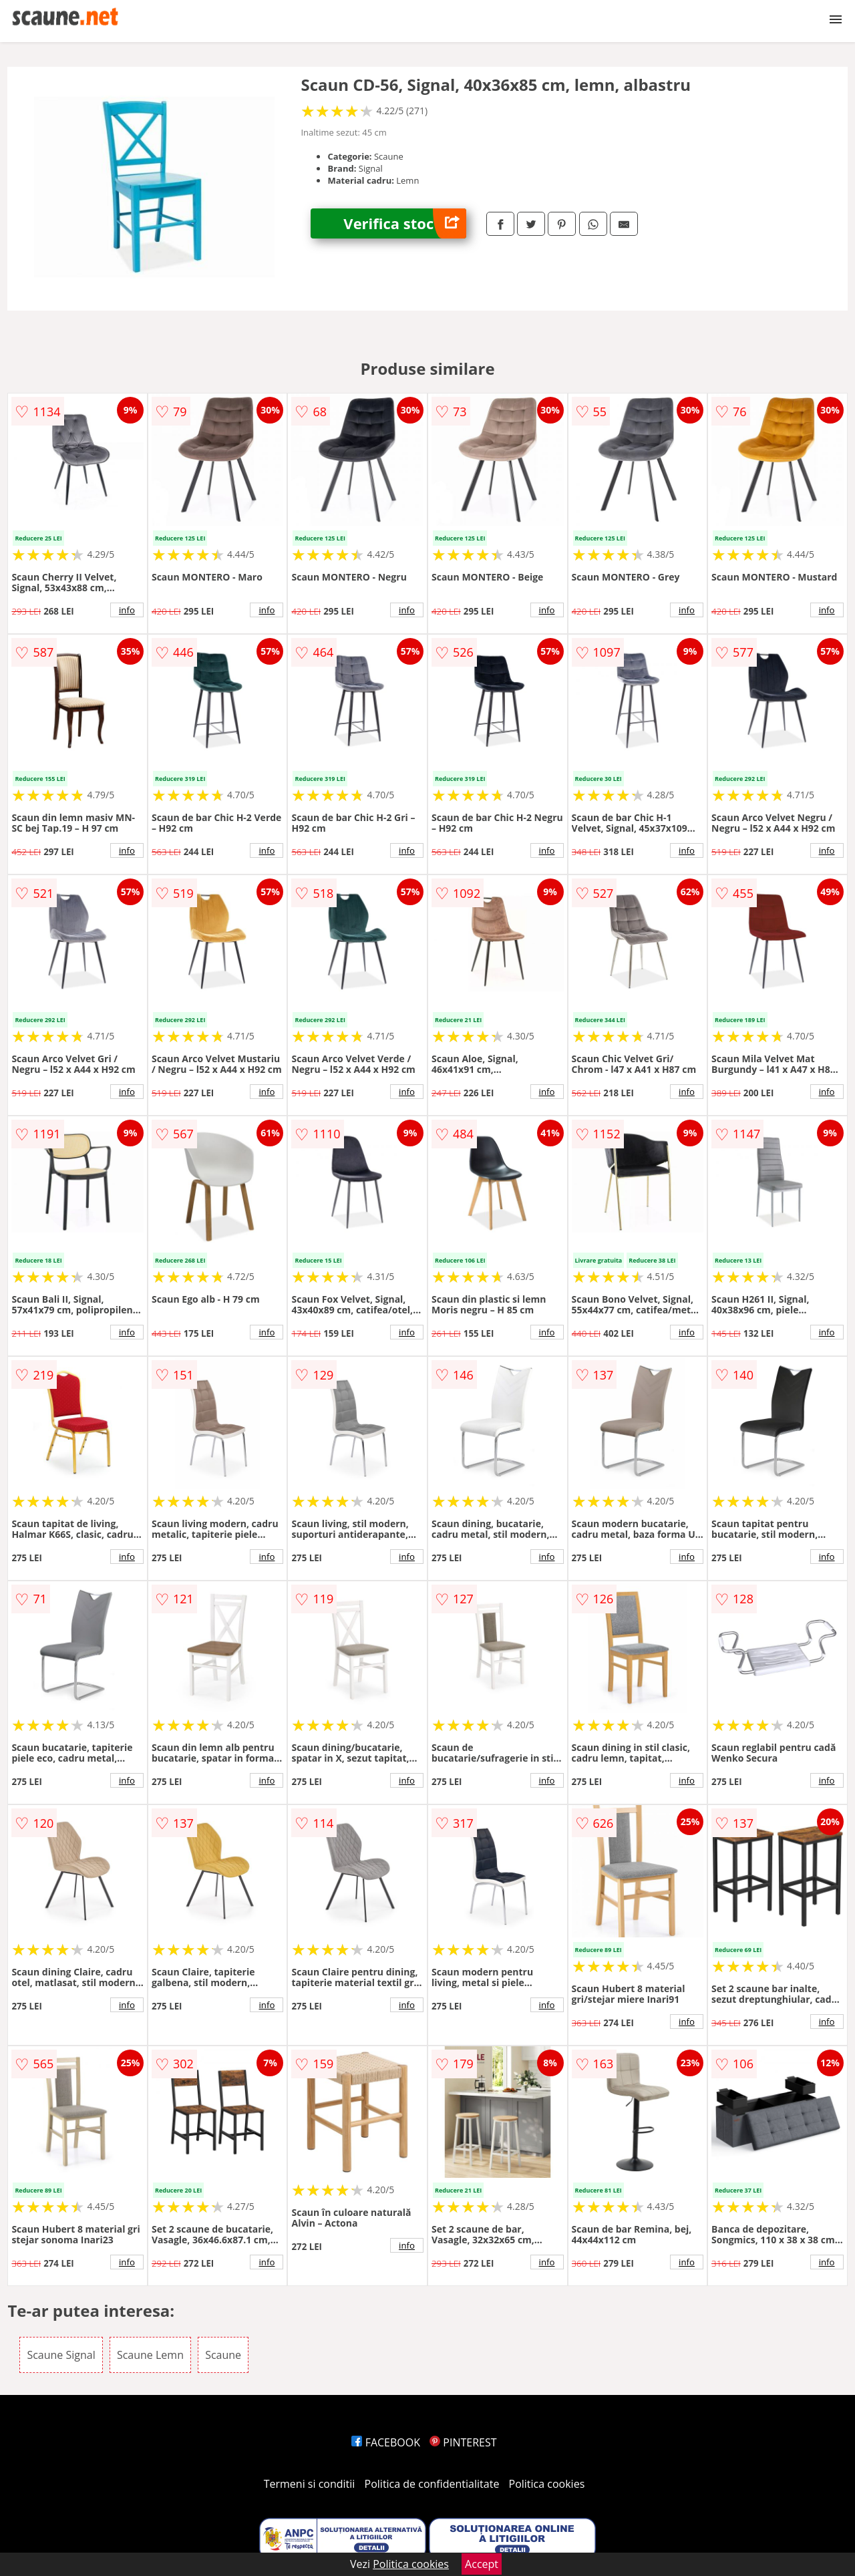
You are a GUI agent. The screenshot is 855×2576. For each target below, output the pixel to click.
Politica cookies (547, 2483)
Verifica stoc (404, 223)
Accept (481, 2564)
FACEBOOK (385, 2442)
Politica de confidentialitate (432, 2483)
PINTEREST (463, 2442)
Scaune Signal (61, 2355)
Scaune (223, 2355)
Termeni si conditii (309, 2483)
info (127, 610)
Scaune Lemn (150, 2355)
